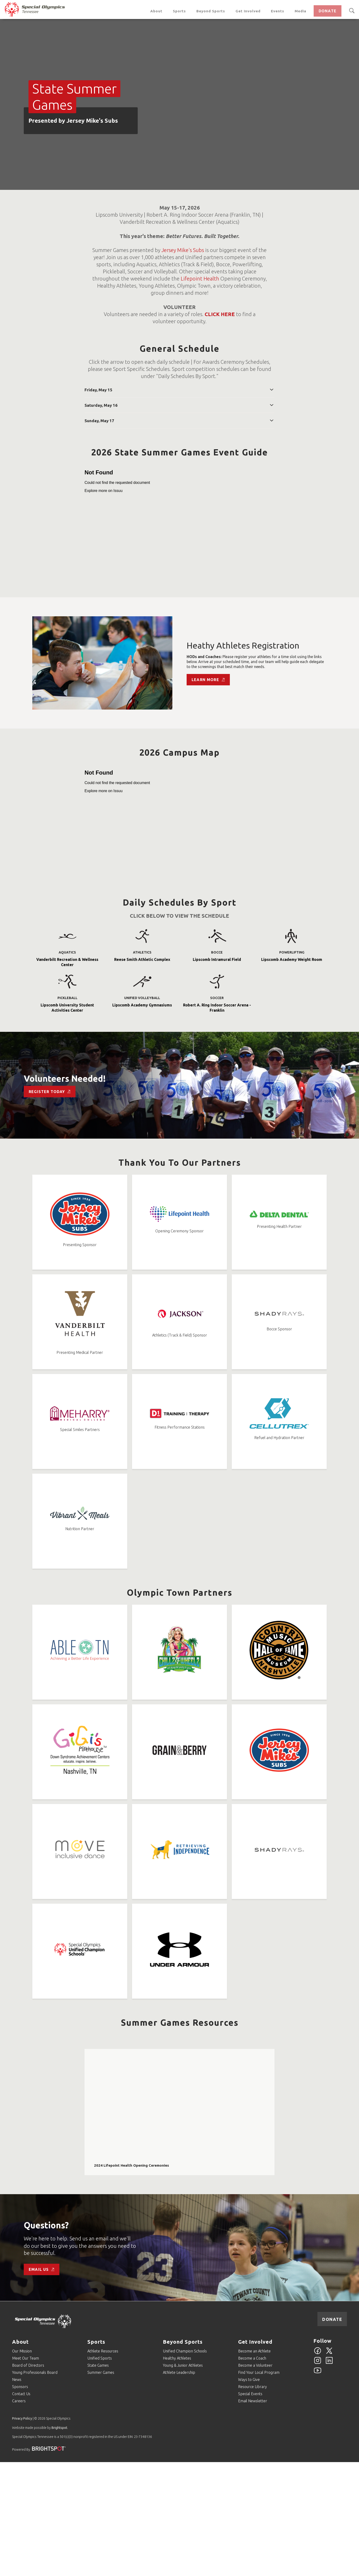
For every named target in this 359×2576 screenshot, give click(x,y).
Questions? (46, 2339)
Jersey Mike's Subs (182, 250)
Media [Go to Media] (300, 9)
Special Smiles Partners (80, 1429)
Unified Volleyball (142, 998)
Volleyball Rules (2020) (69, 2130)
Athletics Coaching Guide (171, 2045)
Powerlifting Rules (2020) (272, 2074)
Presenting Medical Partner (80, 1352)
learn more (208, 680)
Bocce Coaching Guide (68, 2074)
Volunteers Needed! (65, 1078)
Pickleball (67, 998)
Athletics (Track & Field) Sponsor (179, 1335)
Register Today (50, 1091)
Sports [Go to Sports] (179, 9)
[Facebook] (317, 2467)
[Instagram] (317, 2477)
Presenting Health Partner (279, 1226)
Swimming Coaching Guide (273, 2102)
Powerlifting (291, 952)
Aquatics (67, 952)
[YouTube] (317, 2487)
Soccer (217, 998)
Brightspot (59, 2541)
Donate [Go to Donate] (327, 9)
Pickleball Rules (159, 2074)
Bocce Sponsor (279, 1329)
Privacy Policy (22, 2532)
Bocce (217, 952)
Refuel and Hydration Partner (279, 1437)
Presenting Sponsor (80, 1245)
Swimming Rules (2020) (169, 2102)
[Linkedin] (329, 2477)
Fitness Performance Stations (180, 1427)
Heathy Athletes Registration (243, 645)
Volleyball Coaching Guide (173, 2130)
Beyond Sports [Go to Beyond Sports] (210, 9)
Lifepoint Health (200, 278)
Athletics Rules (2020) (68, 2045)
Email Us (41, 2383)
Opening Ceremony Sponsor (179, 1231)
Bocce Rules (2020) (263, 2045)
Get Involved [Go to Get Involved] (248, 9)
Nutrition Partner (79, 1529)
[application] (179, 2216)
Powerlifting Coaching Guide (76, 2102)
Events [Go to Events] (277, 9)
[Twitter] (329, 2467)
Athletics (142, 952)
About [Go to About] (156, 9)
